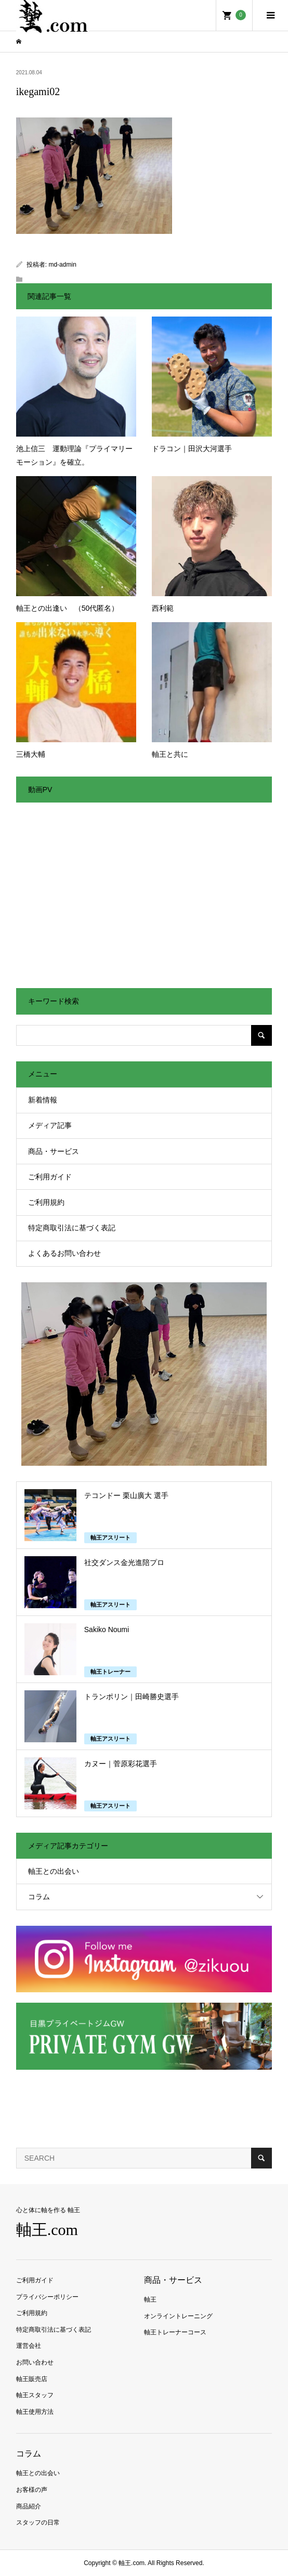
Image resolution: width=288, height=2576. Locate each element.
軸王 (150, 2299)
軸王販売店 (31, 2379)
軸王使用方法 (35, 2411)
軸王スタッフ (35, 2395)
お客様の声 (31, 2489)
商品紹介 (28, 2506)
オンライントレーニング (178, 2316)
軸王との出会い (53, 1871)
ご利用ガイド (50, 1177)
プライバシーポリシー (47, 2297)
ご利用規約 (46, 1202)
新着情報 (42, 1100)
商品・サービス (53, 1151)
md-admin (62, 264)
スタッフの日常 (38, 2522)
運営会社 (28, 2345)
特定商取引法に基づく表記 (71, 1228)
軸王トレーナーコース (175, 2332)
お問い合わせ (35, 2362)
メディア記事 (50, 1125)
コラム (39, 1896)
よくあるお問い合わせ (64, 1253)
